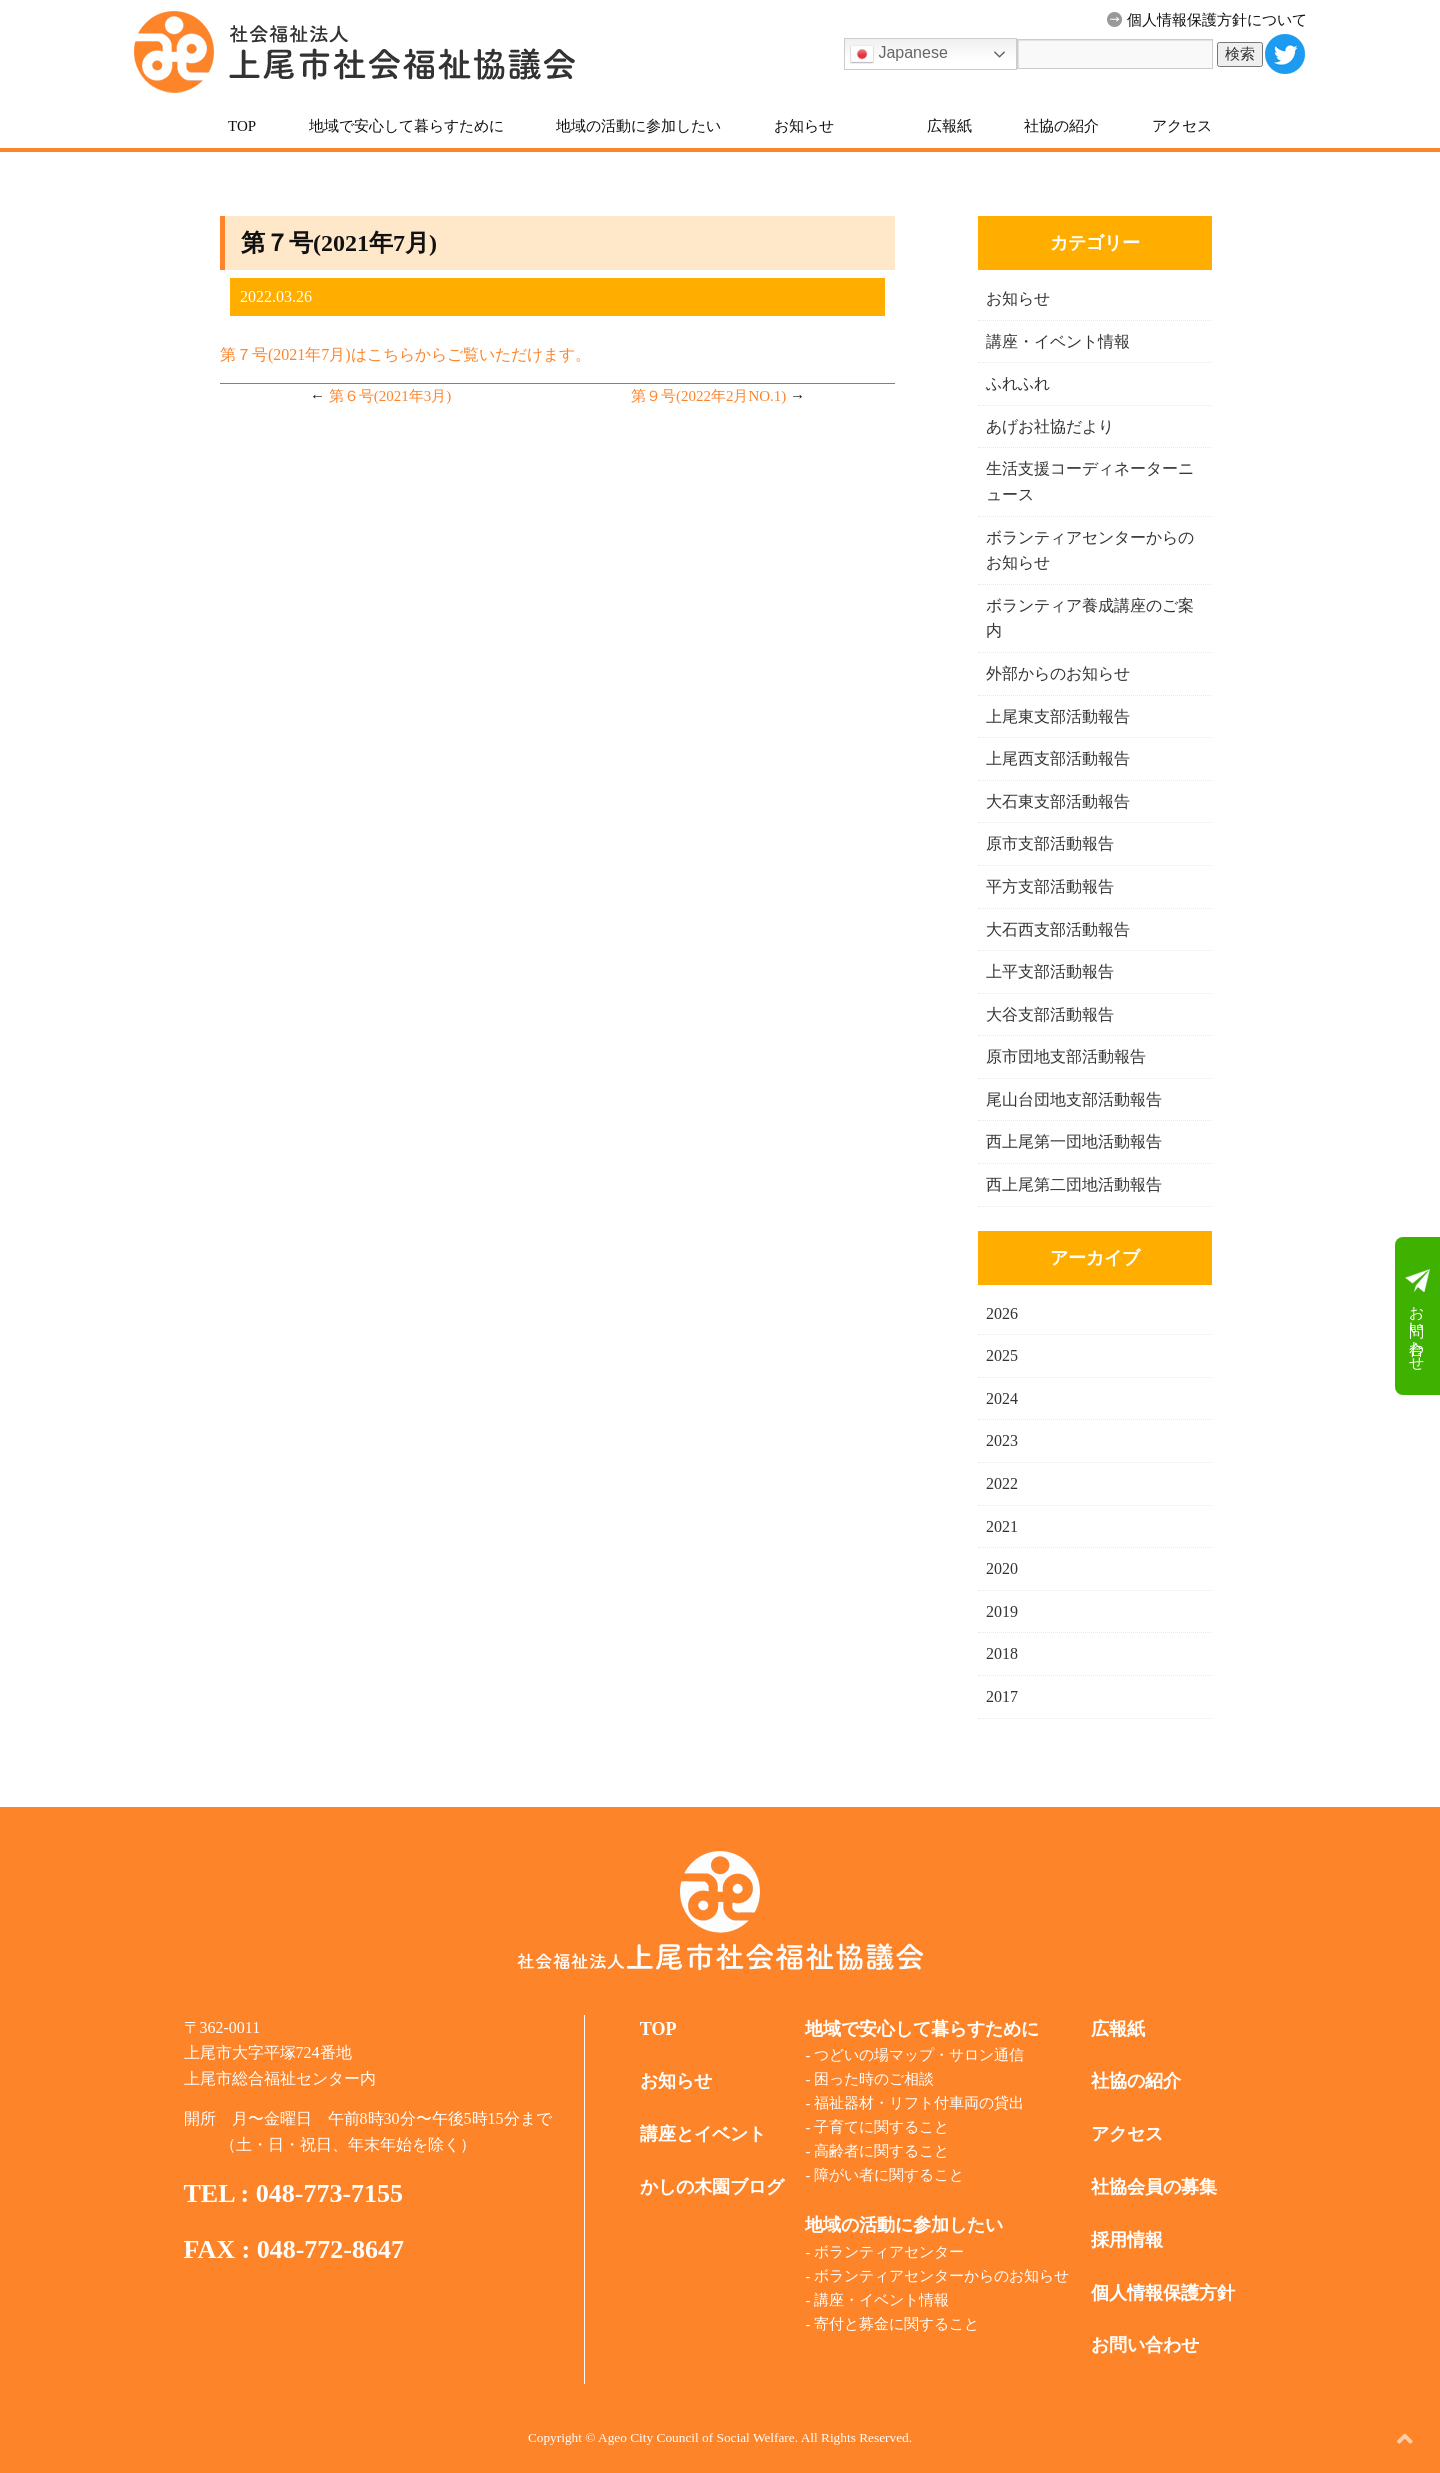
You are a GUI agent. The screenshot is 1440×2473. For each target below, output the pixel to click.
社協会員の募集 (1154, 2187)
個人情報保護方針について (1207, 20)
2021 (1002, 1526)
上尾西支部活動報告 (1058, 758)
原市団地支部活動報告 (1066, 1056)
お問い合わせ (1417, 1316)
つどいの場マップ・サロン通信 (919, 2055)
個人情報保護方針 (1163, 2293)
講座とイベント (703, 2134)
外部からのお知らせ (1058, 673)
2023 (1002, 1440)
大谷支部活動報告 (1050, 1014)
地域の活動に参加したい (638, 126)
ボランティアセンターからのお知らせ (941, 2276)
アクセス (1182, 126)
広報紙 (949, 126)
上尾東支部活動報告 (1058, 716)
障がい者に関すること (889, 2175)
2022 (1002, 1483)
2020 (1002, 1568)
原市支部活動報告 (1050, 843)
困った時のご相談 (874, 2079)
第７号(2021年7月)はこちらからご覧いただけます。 (405, 354)
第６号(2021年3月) (390, 396)
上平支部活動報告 (1050, 971)
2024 (1002, 1398)
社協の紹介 (1061, 126)
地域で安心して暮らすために (406, 126)
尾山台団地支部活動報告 (1074, 1099)
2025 (1002, 1355)
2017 (1002, 1696)
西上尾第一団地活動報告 (1074, 1141)
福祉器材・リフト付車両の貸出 (919, 2103)
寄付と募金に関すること (896, 2324)
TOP (242, 126)
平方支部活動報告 (1050, 886)
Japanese (899, 54)
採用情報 (1127, 2240)
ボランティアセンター (889, 2252)
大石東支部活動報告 (1058, 801)
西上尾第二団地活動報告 (1074, 1184)
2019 (1002, 1611)
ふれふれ (1018, 383)
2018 (1002, 1653)
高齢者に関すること (881, 2151)
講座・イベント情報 (1058, 341)
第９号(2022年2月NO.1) (708, 396)
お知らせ (804, 126)
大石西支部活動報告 (1058, 929)
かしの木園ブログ (712, 2187)
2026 (1002, 1313)
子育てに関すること (881, 2127)
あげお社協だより (1050, 426)
